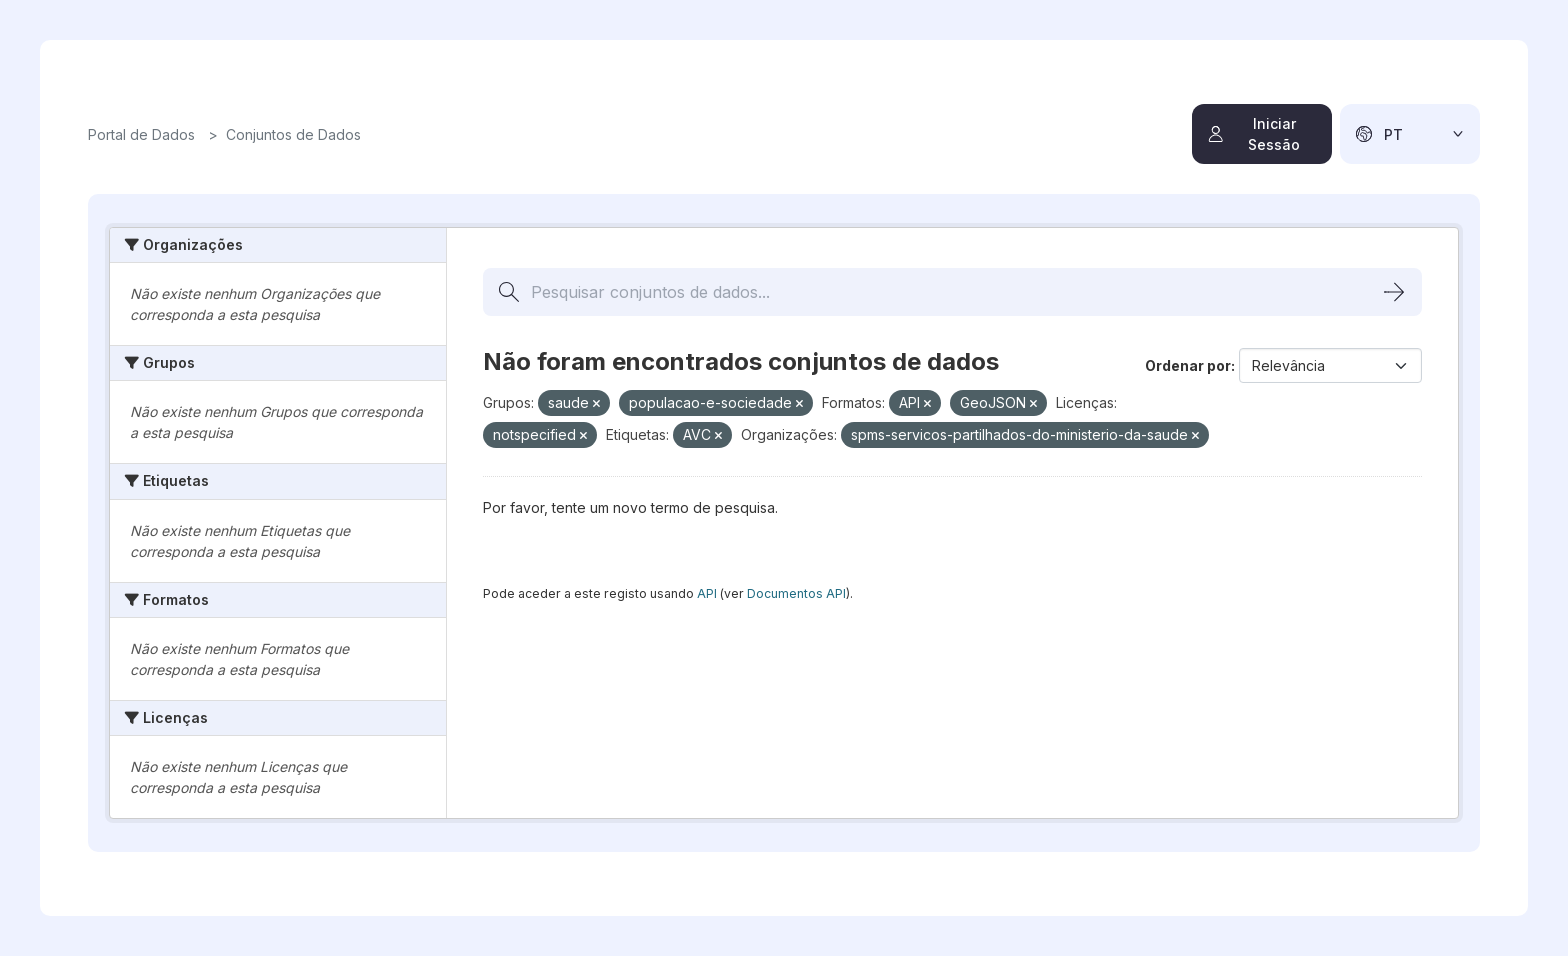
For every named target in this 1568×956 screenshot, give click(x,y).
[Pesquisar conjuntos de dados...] (952, 292)
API (707, 593)
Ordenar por (1188, 365)
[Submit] (1394, 292)
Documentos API (796, 593)
